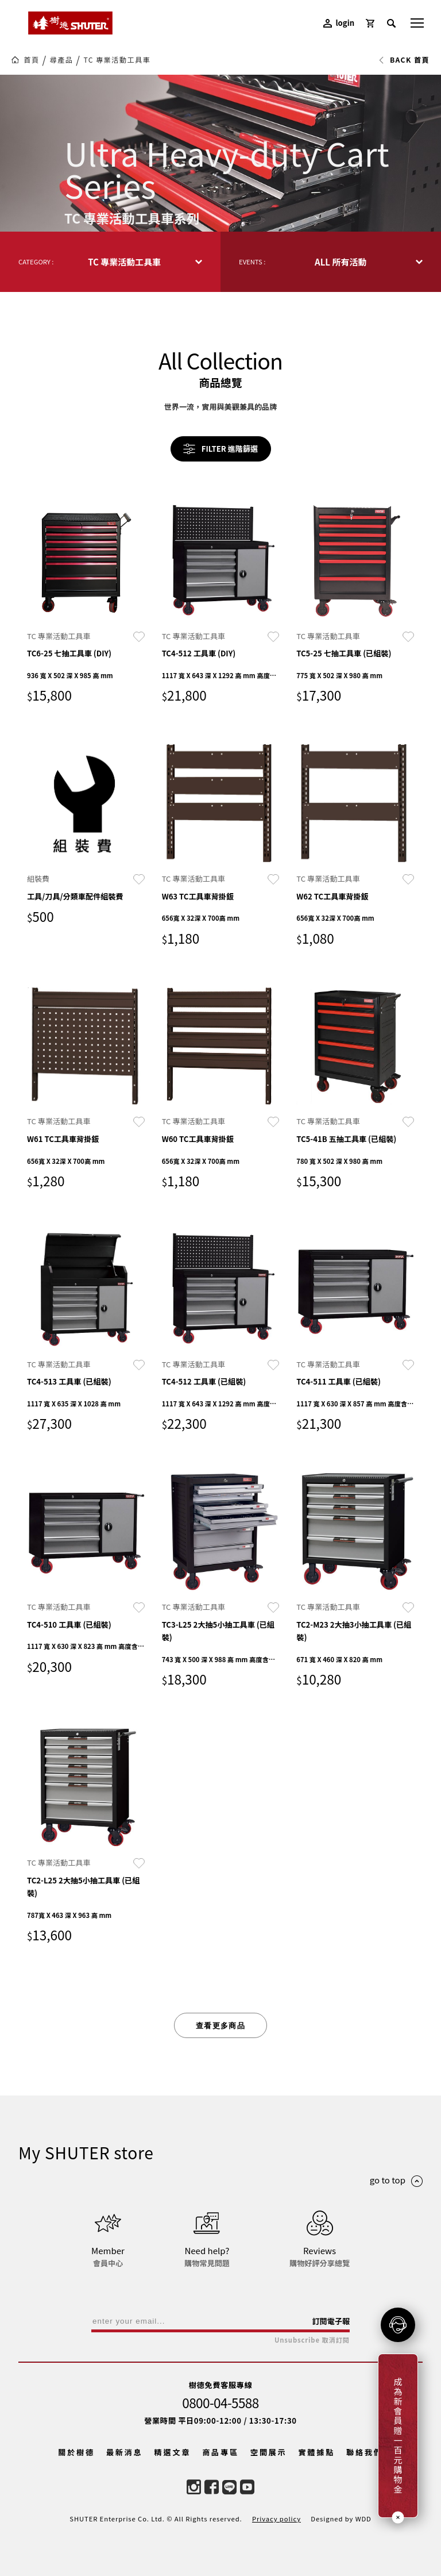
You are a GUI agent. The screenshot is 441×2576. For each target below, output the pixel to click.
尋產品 (62, 60)
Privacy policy (276, 2518)
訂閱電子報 (331, 2321)
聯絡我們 (364, 2452)
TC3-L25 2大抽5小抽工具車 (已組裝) (218, 1631)
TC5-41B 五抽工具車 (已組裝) (346, 1138)
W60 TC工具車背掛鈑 (198, 1138)
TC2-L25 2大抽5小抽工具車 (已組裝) (83, 1887)
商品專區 (220, 2452)
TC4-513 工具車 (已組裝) (69, 1381)
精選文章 (172, 2452)
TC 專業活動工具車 (116, 60)
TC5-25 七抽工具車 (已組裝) (343, 653)
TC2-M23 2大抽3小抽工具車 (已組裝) (353, 1631)
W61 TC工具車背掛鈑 (63, 1138)
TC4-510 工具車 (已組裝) (69, 1624)
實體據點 (316, 2452)
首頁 (31, 60)
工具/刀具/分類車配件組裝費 (75, 896)
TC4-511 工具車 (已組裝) (338, 1381)
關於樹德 (76, 2452)
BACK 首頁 (404, 60)
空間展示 (268, 2452)
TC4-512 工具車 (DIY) (199, 653)
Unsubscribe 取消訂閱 (312, 2340)
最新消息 (124, 2452)
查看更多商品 (220, 2025)
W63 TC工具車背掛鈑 (198, 896)
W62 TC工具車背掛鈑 (332, 896)
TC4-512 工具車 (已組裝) (204, 1381)
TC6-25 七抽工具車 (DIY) (69, 653)
